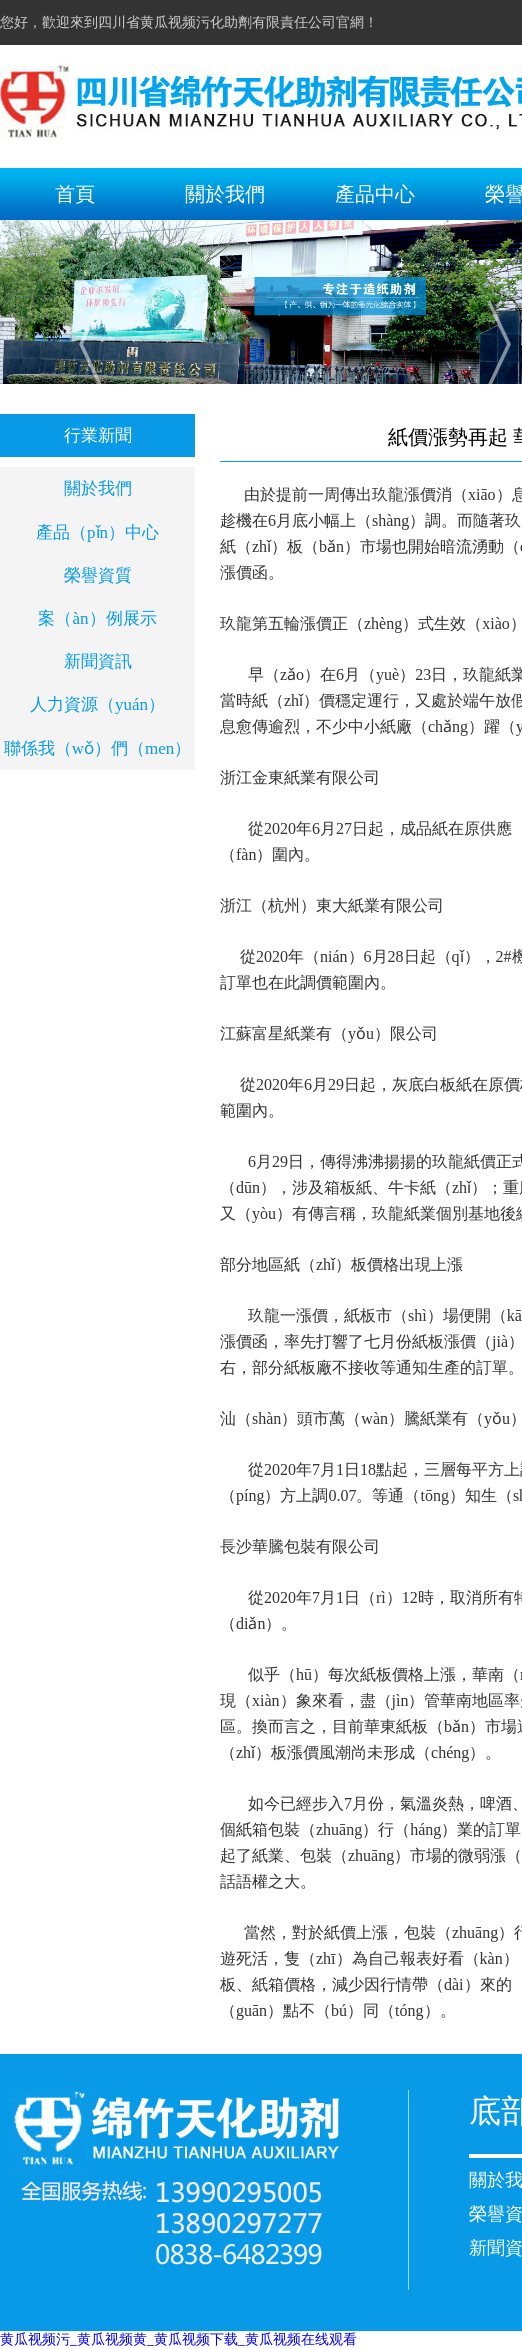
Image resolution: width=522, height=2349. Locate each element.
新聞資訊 (98, 661)
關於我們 (225, 194)
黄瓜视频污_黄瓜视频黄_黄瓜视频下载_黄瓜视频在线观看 (178, 2339)
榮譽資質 (98, 575)
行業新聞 (98, 435)
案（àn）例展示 (97, 618)
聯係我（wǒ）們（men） (98, 748)
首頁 (75, 194)
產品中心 (375, 194)
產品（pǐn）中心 (97, 532)
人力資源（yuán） (97, 704)
